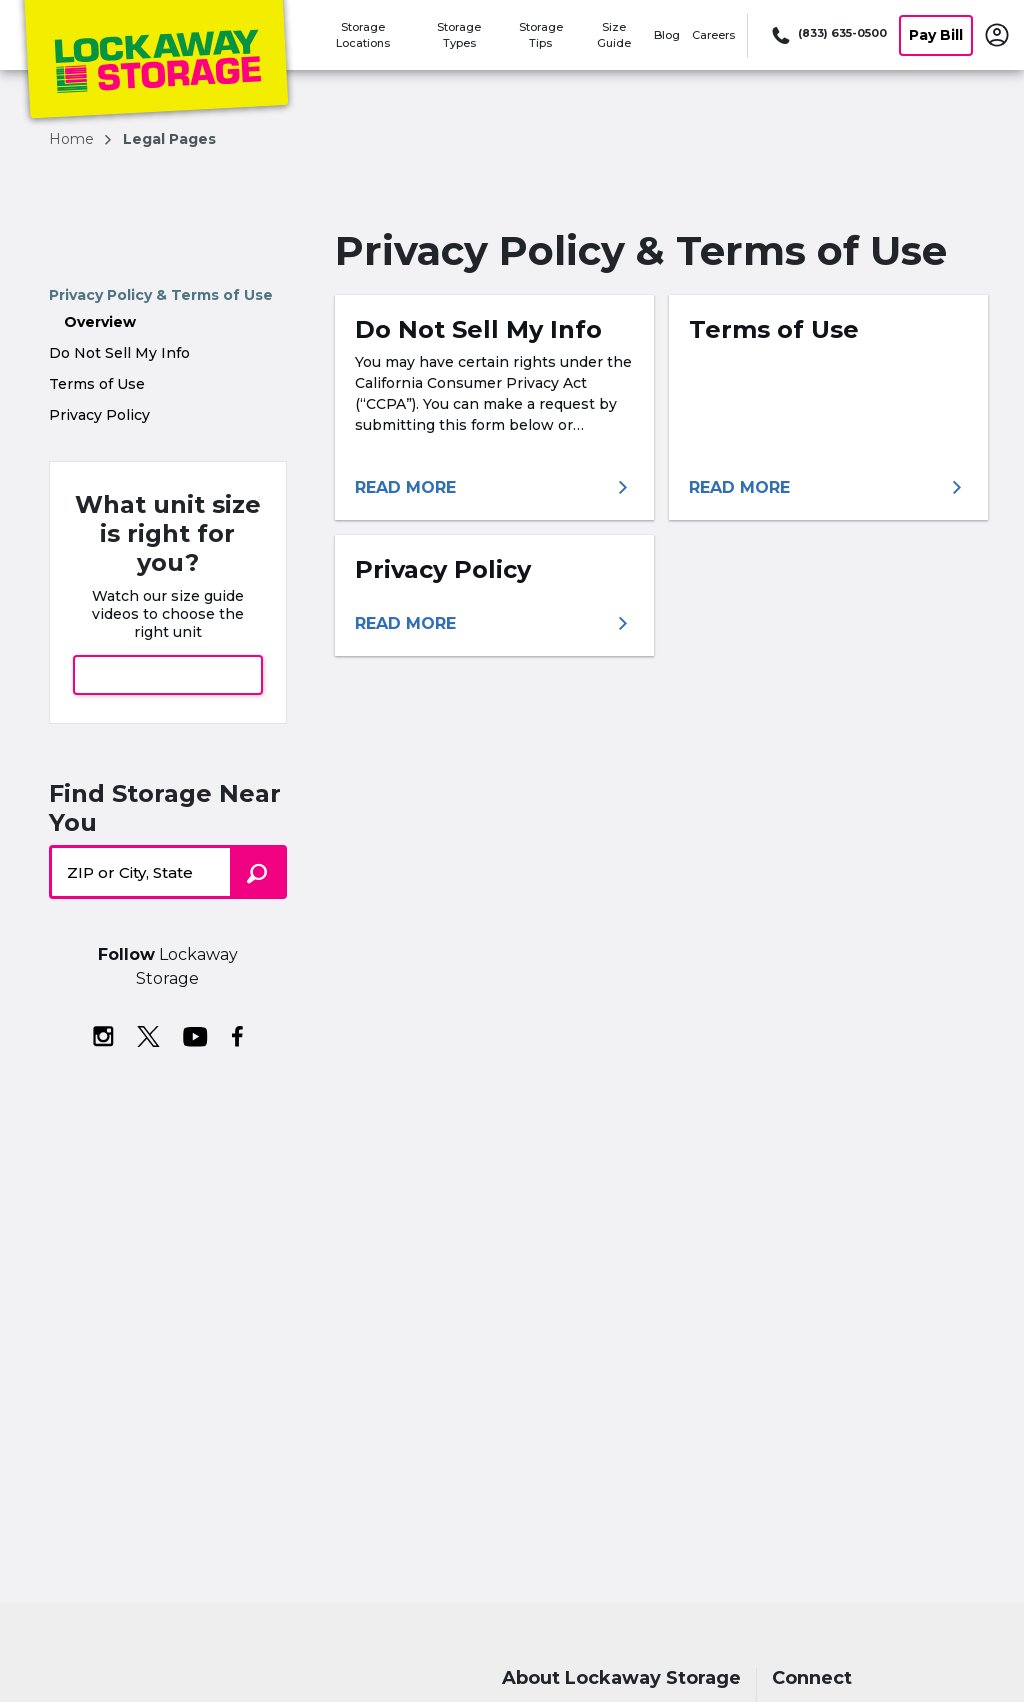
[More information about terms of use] (828, 488)
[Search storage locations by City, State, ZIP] (258, 872)
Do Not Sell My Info (119, 353)
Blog (667, 35)
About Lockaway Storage (621, 1678)
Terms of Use (97, 384)
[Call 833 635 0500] (827, 35)
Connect (812, 1678)
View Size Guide (168, 674)
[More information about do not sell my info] (494, 488)
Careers (713, 35)
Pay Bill (936, 35)
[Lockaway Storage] (156, 63)
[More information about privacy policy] (494, 624)
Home (73, 139)
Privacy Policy (99, 415)
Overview (100, 322)
